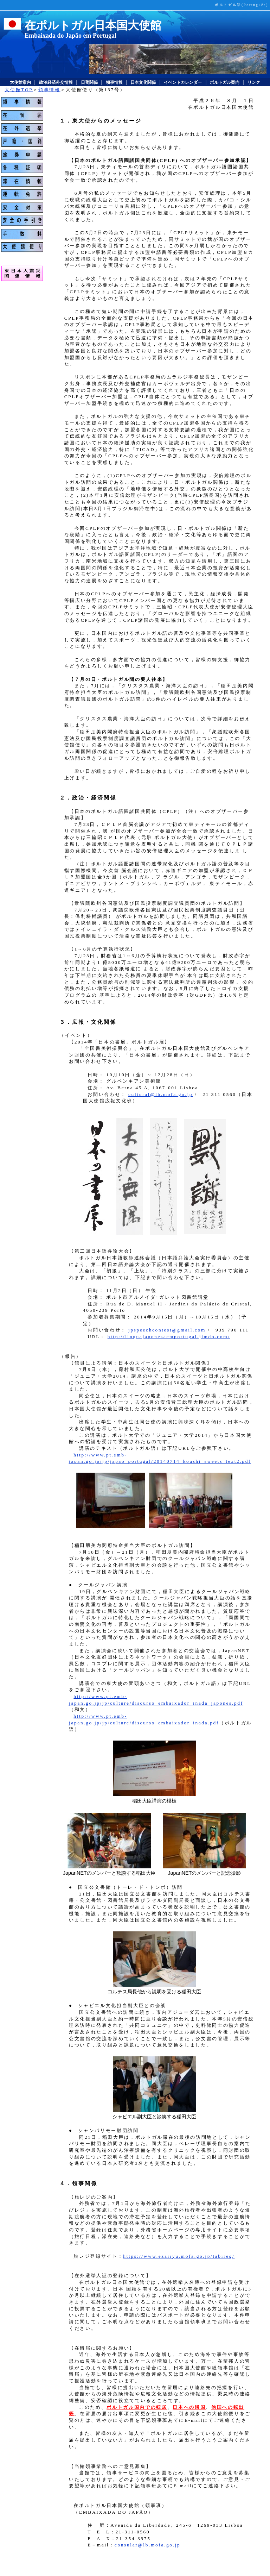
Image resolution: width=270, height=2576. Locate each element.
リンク (254, 82)
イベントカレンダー (183, 82)
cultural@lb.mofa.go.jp (160, 1094)
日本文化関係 (143, 82)
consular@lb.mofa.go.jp (148, 2544)
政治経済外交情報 (56, 82)
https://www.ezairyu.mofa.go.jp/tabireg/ (178, 2256)
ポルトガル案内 (224, 82)
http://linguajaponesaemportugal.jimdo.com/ (169, 1336)
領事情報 (114, 82)
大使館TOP (19, 89)
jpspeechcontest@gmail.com (167, 1330)
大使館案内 (20, 82)
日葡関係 (89, 82)
